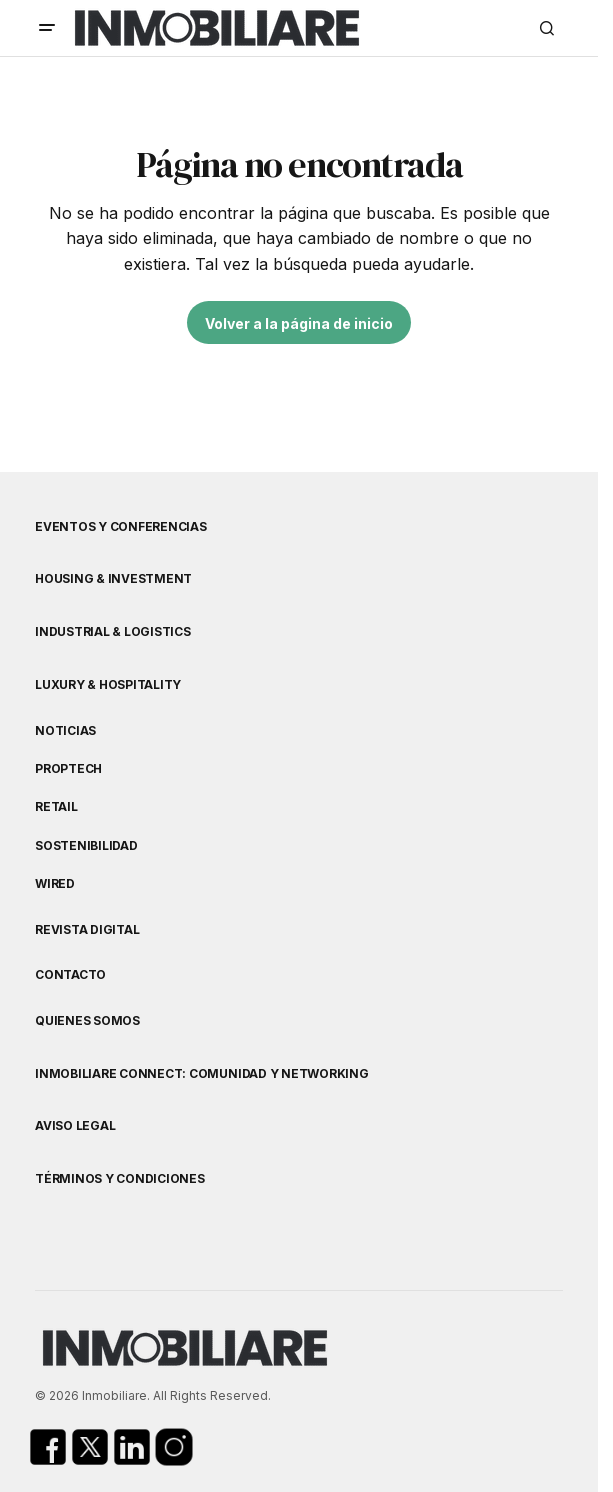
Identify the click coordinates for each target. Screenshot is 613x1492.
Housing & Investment (113, 579)
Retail (56, 807)
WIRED (55, 884)
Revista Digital (87, 930)
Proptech (68, 769)
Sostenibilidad (86, 846)
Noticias (65, 731)
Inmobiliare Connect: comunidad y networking (202, 1074)
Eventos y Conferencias (121, 527)
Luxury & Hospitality (108, 685)
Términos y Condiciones (120, 1179)
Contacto (70, 975)
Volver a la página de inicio (299, 323)
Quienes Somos (87, 1021)
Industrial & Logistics (113, 632)
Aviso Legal (75, 1126)
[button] (47, 28)
